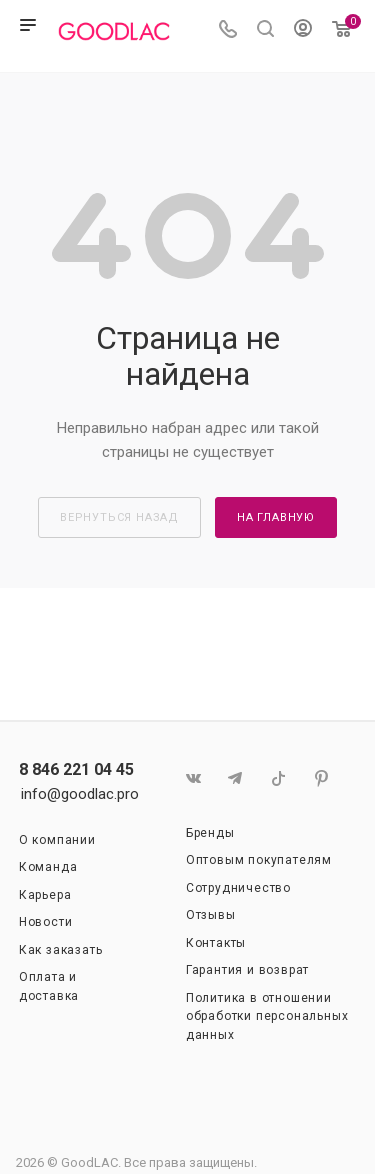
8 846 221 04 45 (76, 770)
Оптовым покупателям (259, 860)
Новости (46, 922)
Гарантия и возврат (247, 970)
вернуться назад (119, 517)
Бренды (210, 833)
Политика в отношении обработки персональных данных (267, 1016)
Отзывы (211, 915)
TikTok (278, 778)
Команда (48, 867)
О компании (57, 840)
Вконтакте (192, 778)
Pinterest (321, 778)
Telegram (235, 778)
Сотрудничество (238, 888)
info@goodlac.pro (80, 794)
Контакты (216, 943)
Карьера (45, 895)
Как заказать (61, 950)
